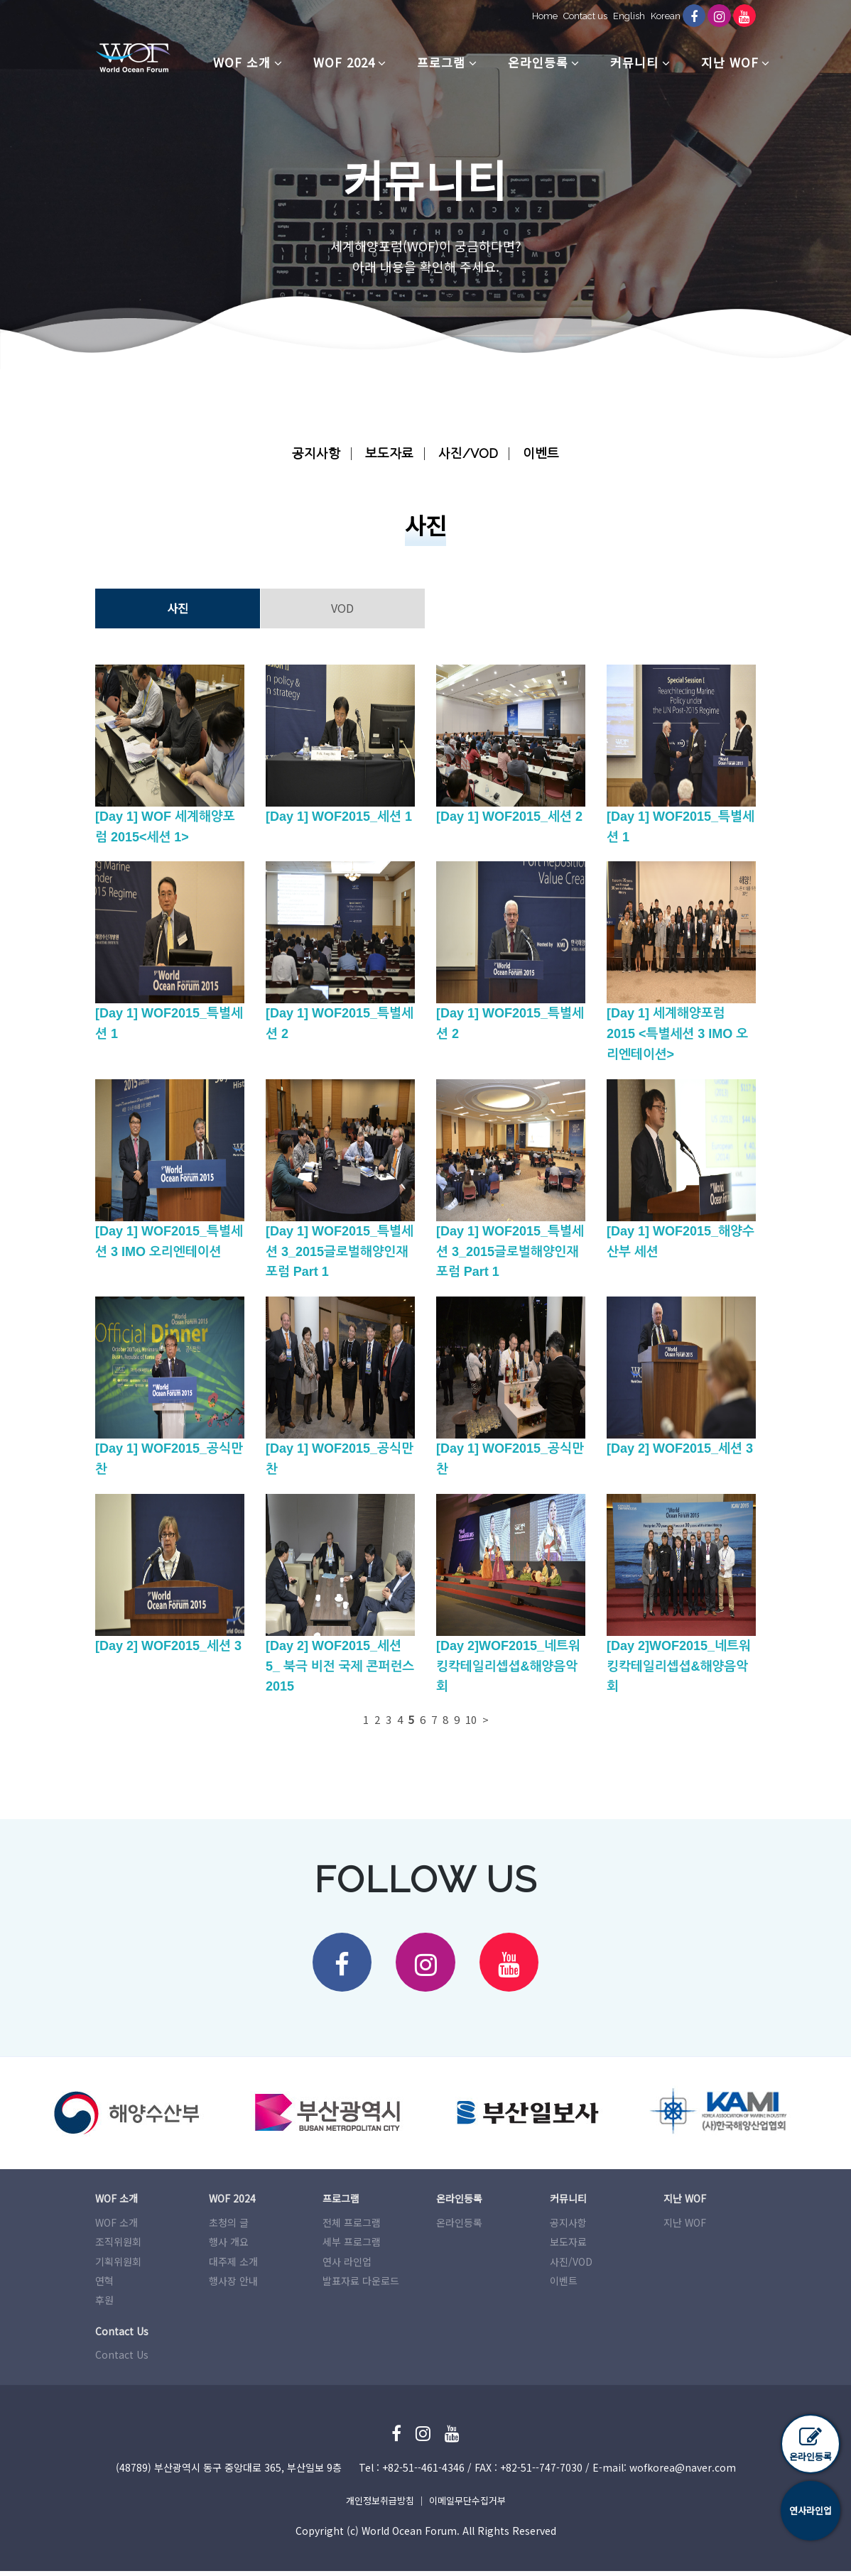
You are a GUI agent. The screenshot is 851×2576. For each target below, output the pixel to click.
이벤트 (545, 453)
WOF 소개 (242, 62)
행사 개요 (229, 2246)
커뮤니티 (634, 62)
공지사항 (312, 453)
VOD (342, 607)
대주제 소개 (233, 2266)
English (621, 16)
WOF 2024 (344, 62)
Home (537, 16)
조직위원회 (118, 2246)
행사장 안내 (233, 2285)
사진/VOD (470, 453)
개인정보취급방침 (380, 2504)
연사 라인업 (347, 2266)
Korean (658, 16)
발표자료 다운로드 (360, 2285)
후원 (104, 2305)
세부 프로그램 (351, 2246)
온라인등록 (538, 62)
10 (471, 1719)
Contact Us (121, 2359)
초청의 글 (229, 2227)
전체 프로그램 (351, 2227)
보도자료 (388, 453)
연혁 (104, 2285)
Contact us (577, 16)
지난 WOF (730, 62)
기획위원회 (118, 2266)
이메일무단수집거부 (467, 2504)
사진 (177, 607)
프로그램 (441, 62)
